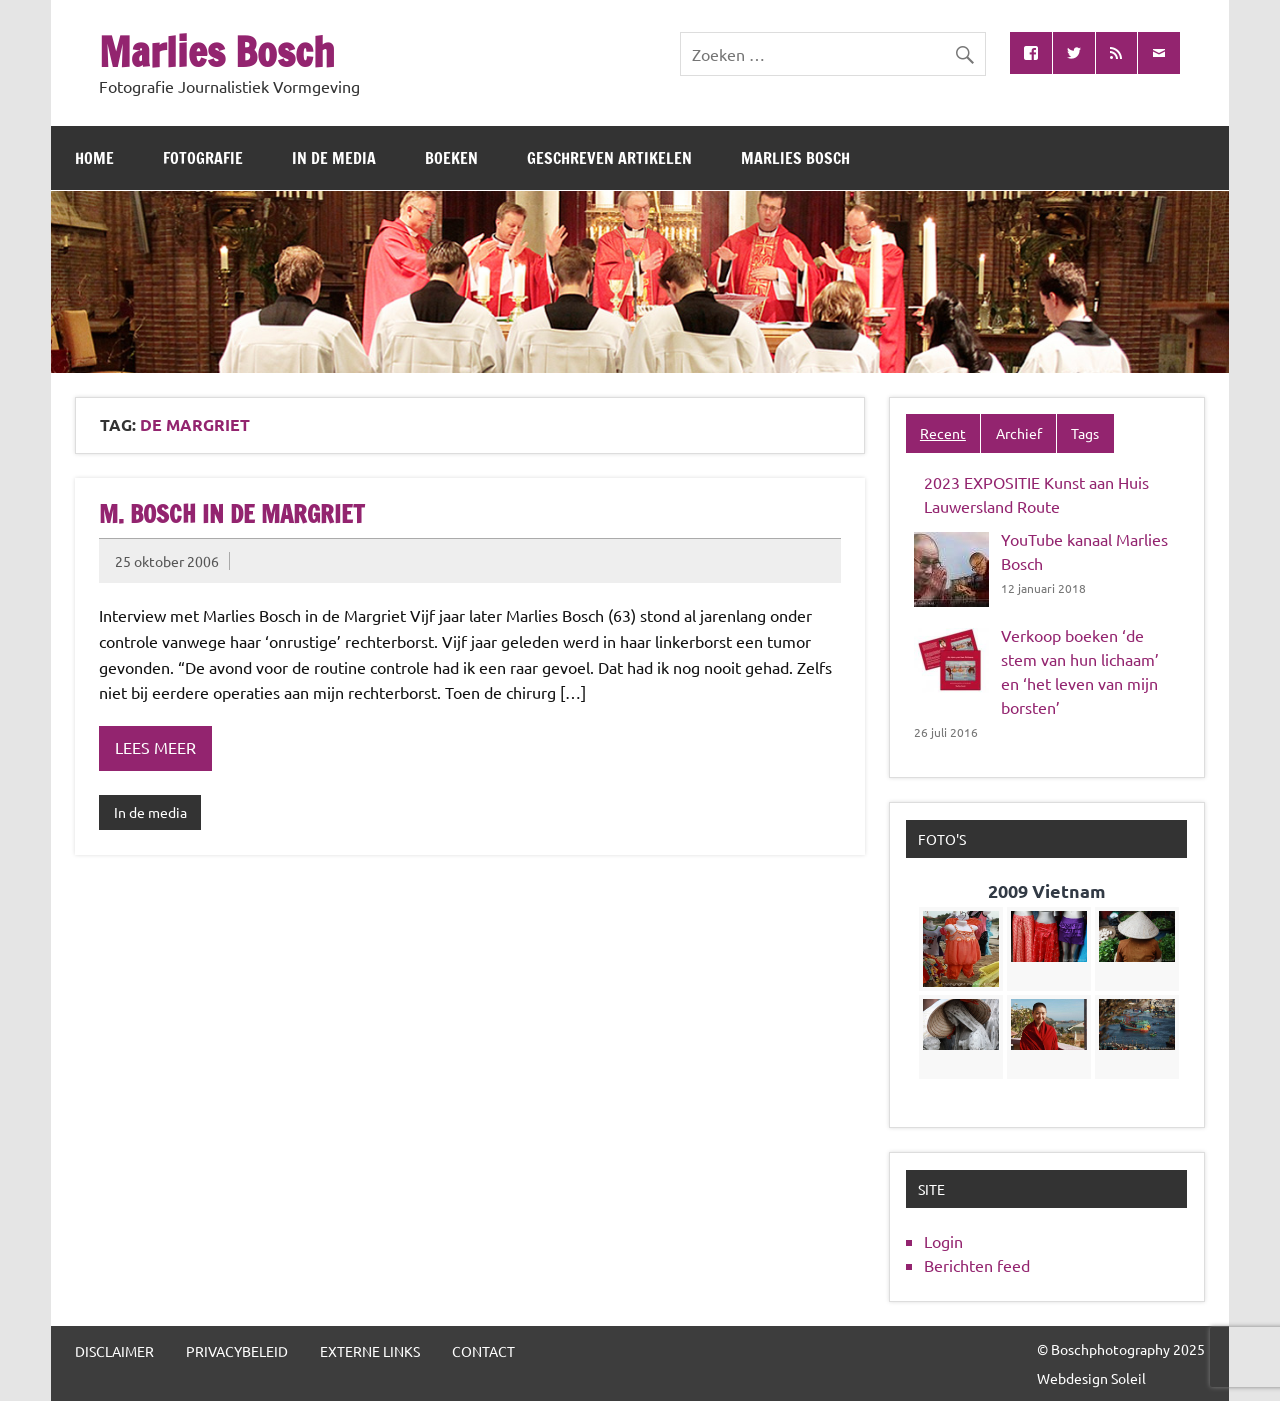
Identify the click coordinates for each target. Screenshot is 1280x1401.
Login (943, 1241)
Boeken (451, 158)
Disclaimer (114, 1351)
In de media (334, 158)
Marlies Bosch (217, 51)
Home (94, 158)
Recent (943, 433)
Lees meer (155, 747)
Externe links (370, 1351)
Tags (1085, 433)
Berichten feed (977, 1265)
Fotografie (203, 158)
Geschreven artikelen (609, 158)
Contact (483, 1351)
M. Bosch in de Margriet (231, 514)
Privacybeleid (237, 1351)
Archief (1019, 433)
